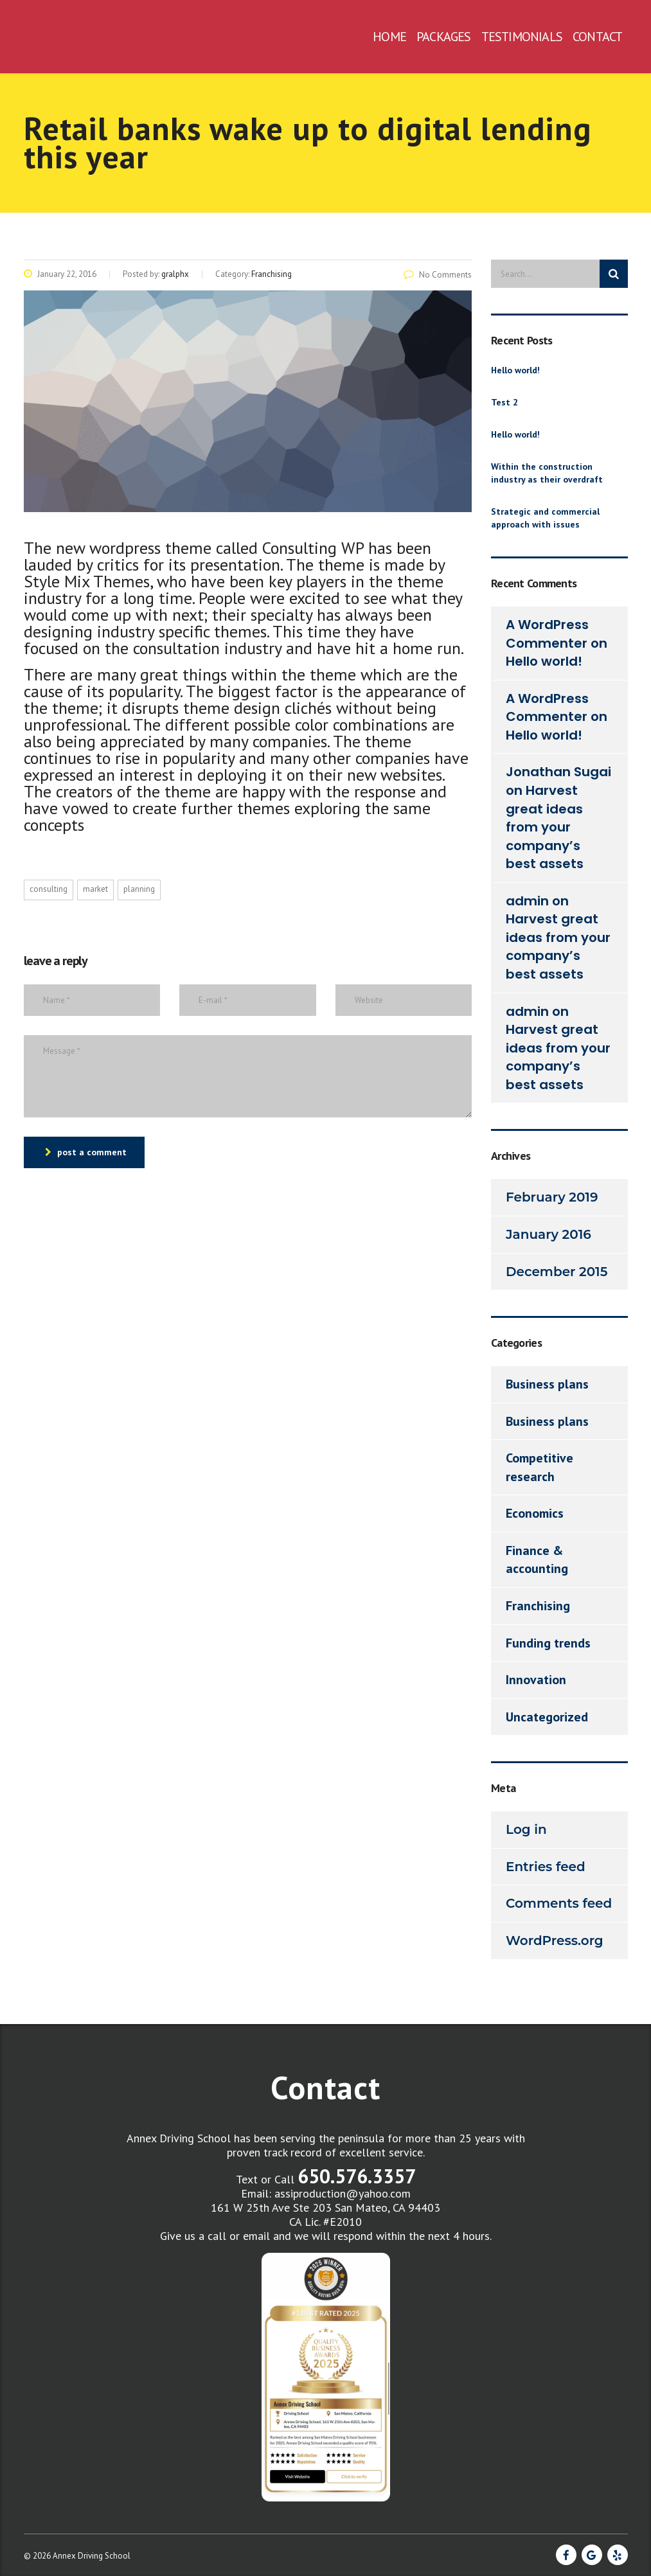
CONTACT (597, 36)
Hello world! (515, 370)
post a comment (86, 1152)
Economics (535, 1513)
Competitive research (539, 1467)
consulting (48, 889)
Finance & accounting (537, 1559)
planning (139, 889)
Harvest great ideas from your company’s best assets (545, 827)
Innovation (536, 1679)
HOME (389, 36)
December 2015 (556, 1271)
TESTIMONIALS (521, 36)
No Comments (438, 274)
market (95, 889)
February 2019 (552, 1197)
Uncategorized (547, 1717)
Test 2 (504, 402)
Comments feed (559, 1903)
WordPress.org (554, 1940)
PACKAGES (443, 36)
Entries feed (545, 1866)
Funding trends (548, 1643)
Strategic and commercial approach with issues (545, 518)
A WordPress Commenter (547, 634)
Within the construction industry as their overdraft (547, 473)
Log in (526, 1829)
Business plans (547, 1384)
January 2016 (548, 1234)
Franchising (538, 1605)
